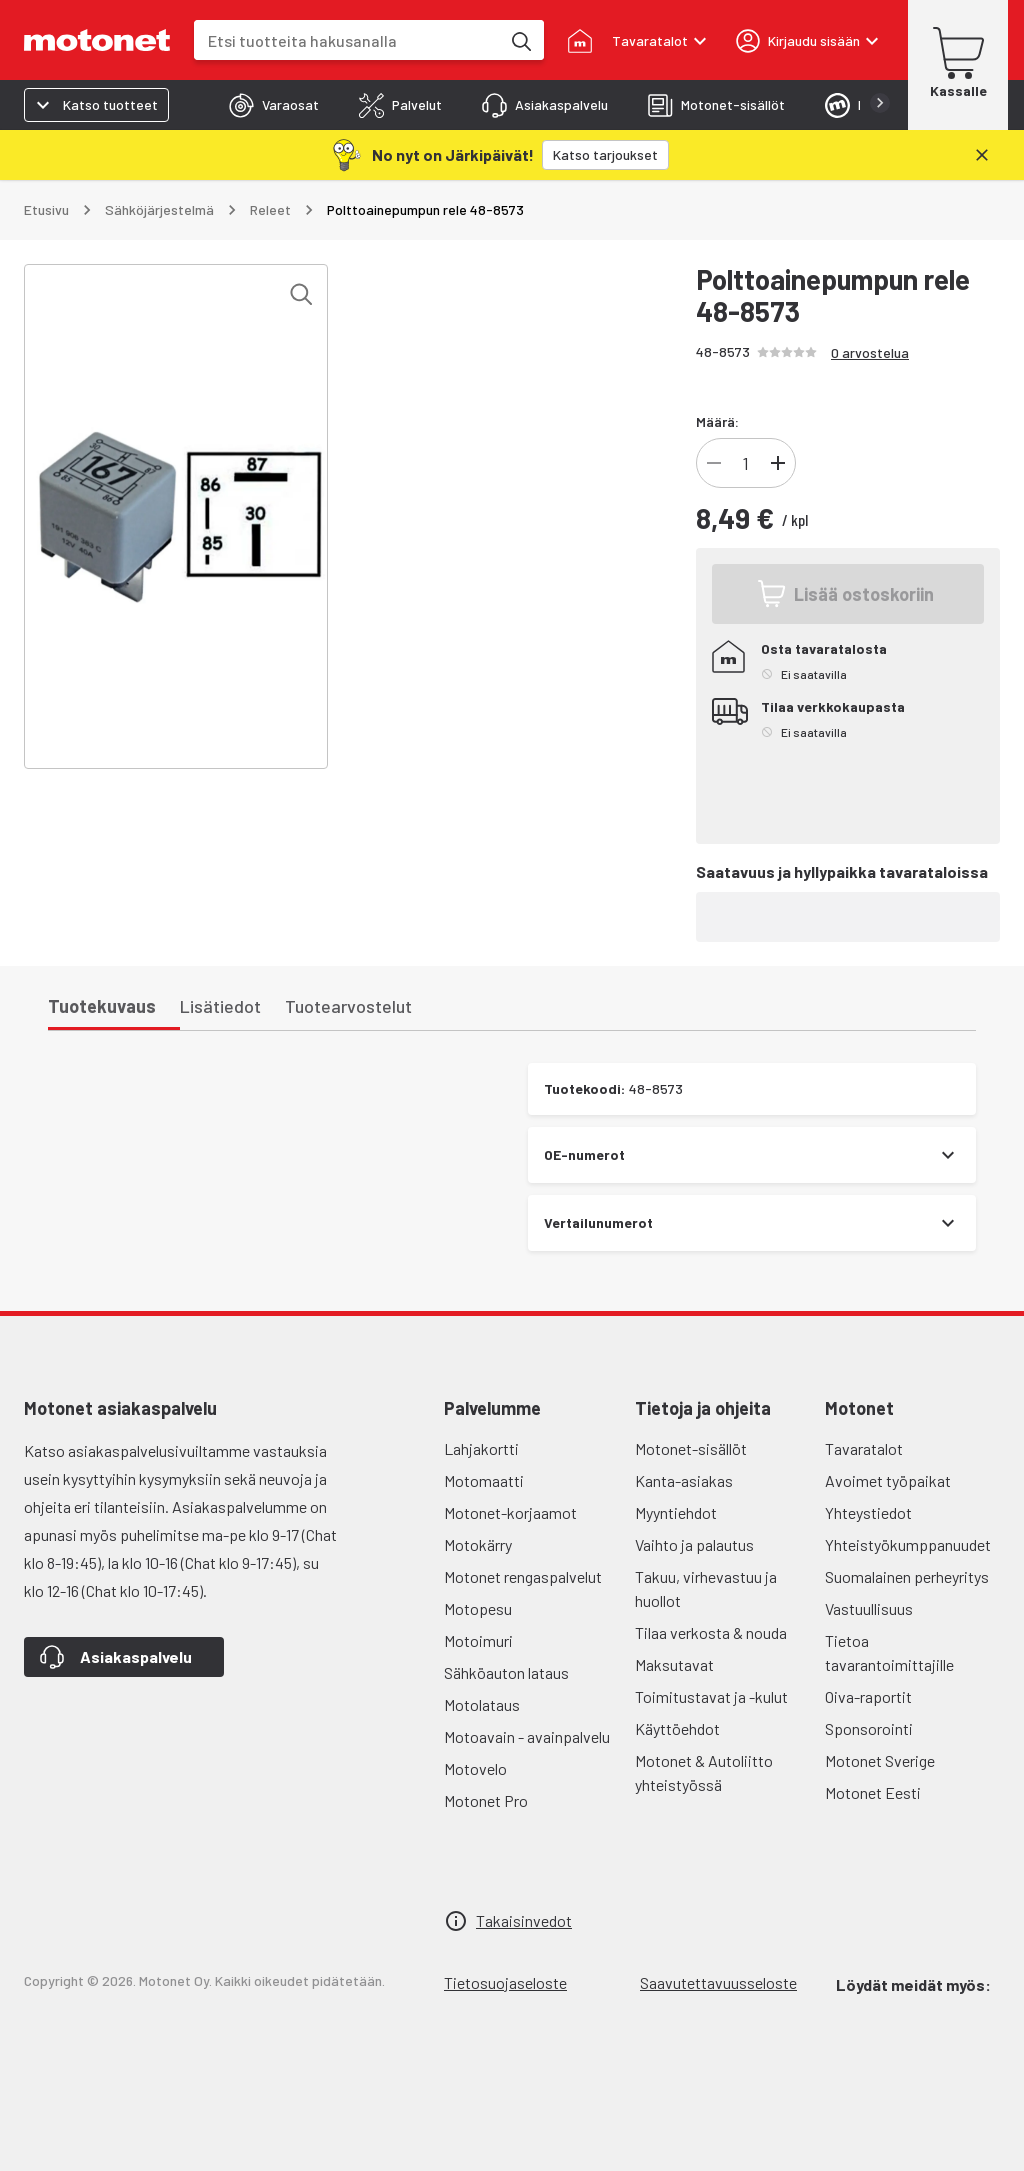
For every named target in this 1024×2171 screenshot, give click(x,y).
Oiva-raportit (868, 1696)
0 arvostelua (870, 352)
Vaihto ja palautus (694, 1544)
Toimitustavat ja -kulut (711, 1696)
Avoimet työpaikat (888, 1480)
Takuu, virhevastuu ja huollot (706, 1588)
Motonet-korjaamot (510, 1512)
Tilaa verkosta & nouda (711, 1632)
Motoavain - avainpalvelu (527, 1736)
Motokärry (478, 1544)
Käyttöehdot (677, 1728)
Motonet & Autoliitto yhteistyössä (704, 1772)
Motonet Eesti (873, 1792)
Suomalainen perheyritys (907, 1576)
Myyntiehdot (676, 1512)
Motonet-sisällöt (691, 1448)
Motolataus (482, 1704)
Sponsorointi (869, 1728)
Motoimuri (478, 1640)
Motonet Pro (486, 1800)
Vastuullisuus (869, 1608)
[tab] (274, 105)
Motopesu (478, 1608)
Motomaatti (484, 1480)
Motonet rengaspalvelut (523, 1576)
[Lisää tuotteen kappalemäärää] (778, 463)
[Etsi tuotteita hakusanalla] (520, 40)
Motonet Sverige (880, 1760)
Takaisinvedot (524, 1920)
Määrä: (717, 421)
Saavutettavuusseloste (718, 1982)
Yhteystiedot (868, 1512)
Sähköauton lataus (506, 1672)
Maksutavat (674, 1664)
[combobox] (347, 40)
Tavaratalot (864, 1448)
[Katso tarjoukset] (605, 155)
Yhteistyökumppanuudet (908, 1544)
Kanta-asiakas (684, 1480)
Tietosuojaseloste (505, 1982)
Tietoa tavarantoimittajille (889, 1652)
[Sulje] (982, 155)
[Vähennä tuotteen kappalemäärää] (714, 463)
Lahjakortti (481, 1448)
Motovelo (475, 1768)
